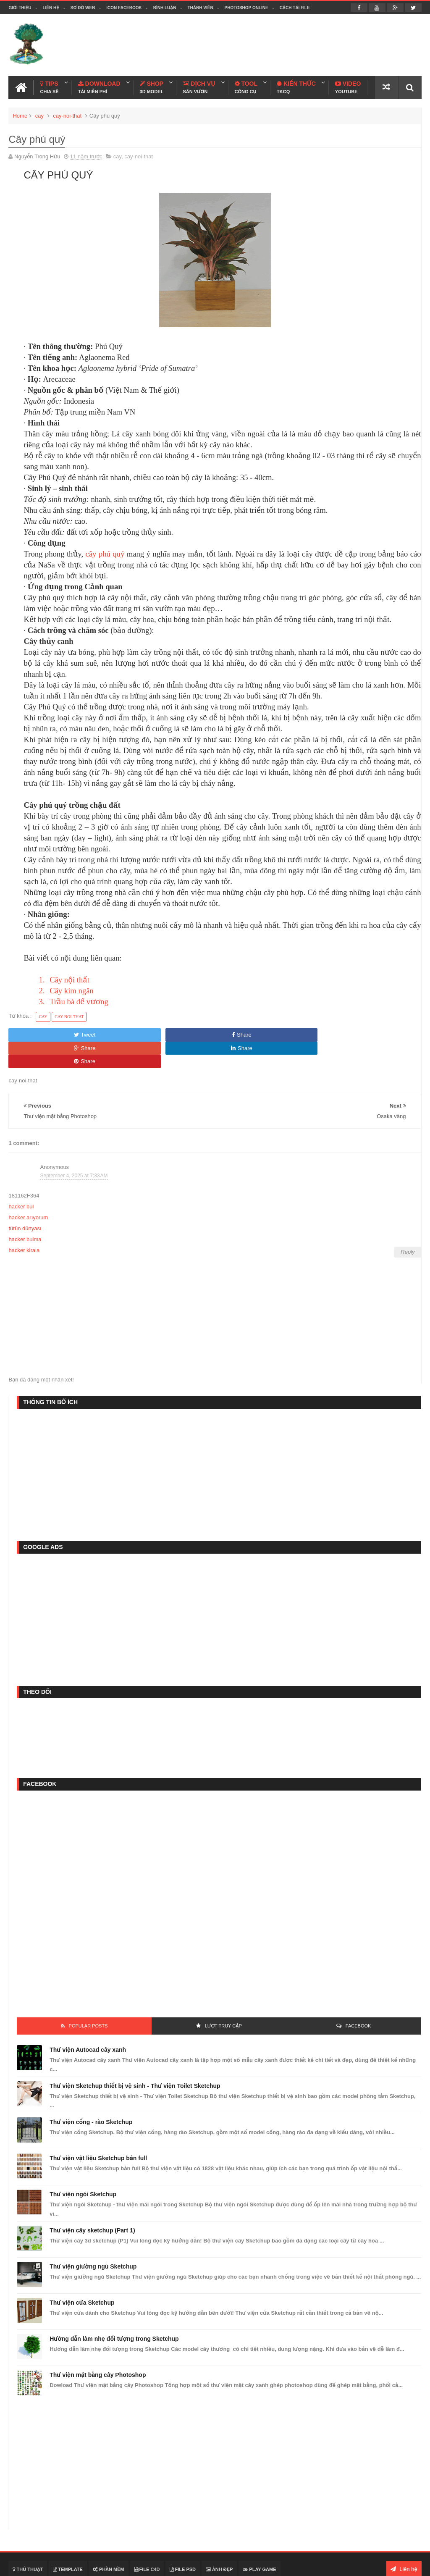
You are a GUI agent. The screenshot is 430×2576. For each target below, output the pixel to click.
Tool (245, 84)
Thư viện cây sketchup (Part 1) (92, 2201)
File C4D (147, 2539)
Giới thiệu (19, 7)
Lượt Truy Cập (223, 1996)
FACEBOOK (358, 1996)
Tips (49, 84)
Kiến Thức (296, 84)
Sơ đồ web (83, 7)
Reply (407, 1223)
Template (68, 2539)
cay (39, 113)
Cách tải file (295, 7)
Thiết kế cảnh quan (88, 2564)
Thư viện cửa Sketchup (82, 2273)
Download (99, 84)
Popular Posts (88, 1996)
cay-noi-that (67, 113)
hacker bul (21, 1177)
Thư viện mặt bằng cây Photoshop (98, 2345)
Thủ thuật (28, 2539)
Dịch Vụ (199, 84)
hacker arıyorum (28, 1188)
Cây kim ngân (72, 988)
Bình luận (164, 7)
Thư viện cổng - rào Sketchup (91, 2092)
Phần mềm (108, 2539)
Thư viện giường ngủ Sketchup (93, 2237)
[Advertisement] (269, 43)
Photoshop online (246, 7)
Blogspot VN (406, 2564)
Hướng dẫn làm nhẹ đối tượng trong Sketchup (114, 2309)
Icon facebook (124, 7)
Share (131, 1032)
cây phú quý (106, 551)
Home (20, 113)
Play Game (259, 2539)
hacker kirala (23, 1221)
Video (348, 84)
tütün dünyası (24, 1199)
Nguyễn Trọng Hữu (333, 2564)
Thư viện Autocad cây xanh (88, 2020)
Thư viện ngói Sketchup (83, 2164)
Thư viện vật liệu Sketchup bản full (98, 2128)
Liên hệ (50, 7)
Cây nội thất (69, 977)
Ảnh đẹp (219, 2539)
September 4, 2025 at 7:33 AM (74, 1146)
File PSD (183, 2539)
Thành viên (200, 7)
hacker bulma (24, 1210)
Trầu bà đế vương (79, 999)
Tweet (48, 1032)
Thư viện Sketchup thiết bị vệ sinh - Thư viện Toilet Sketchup (135, 2056)
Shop (152, 84)
